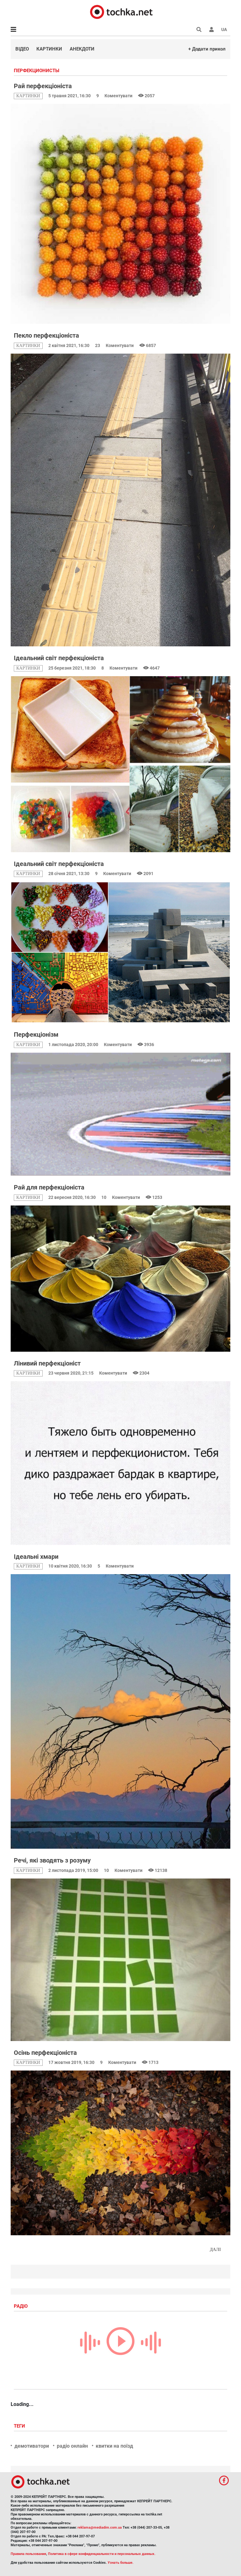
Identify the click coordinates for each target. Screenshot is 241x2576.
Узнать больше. (120, 2563)
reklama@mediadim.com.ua (100, 2527)
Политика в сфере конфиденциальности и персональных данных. (101, 2554)
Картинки (49, 49)
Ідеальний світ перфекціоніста (59, 658)
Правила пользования (28, 2554)
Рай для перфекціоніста (49, 1187)
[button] (211, 29)
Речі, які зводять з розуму (52, 1860)
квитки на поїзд (114, 2446)
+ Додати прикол (207, 49)
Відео (22, 49)
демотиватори (31, 2446)
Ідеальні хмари (36, 1556)
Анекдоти (82, 49)
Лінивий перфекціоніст (47, 1363)
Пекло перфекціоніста (46, 335)
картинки (28, 96)
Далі (215, 2249)
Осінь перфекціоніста (45, 2052)
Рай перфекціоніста (43, 86)
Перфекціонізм (36, 1034)
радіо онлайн (72, 2446)
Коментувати (118, 95)
